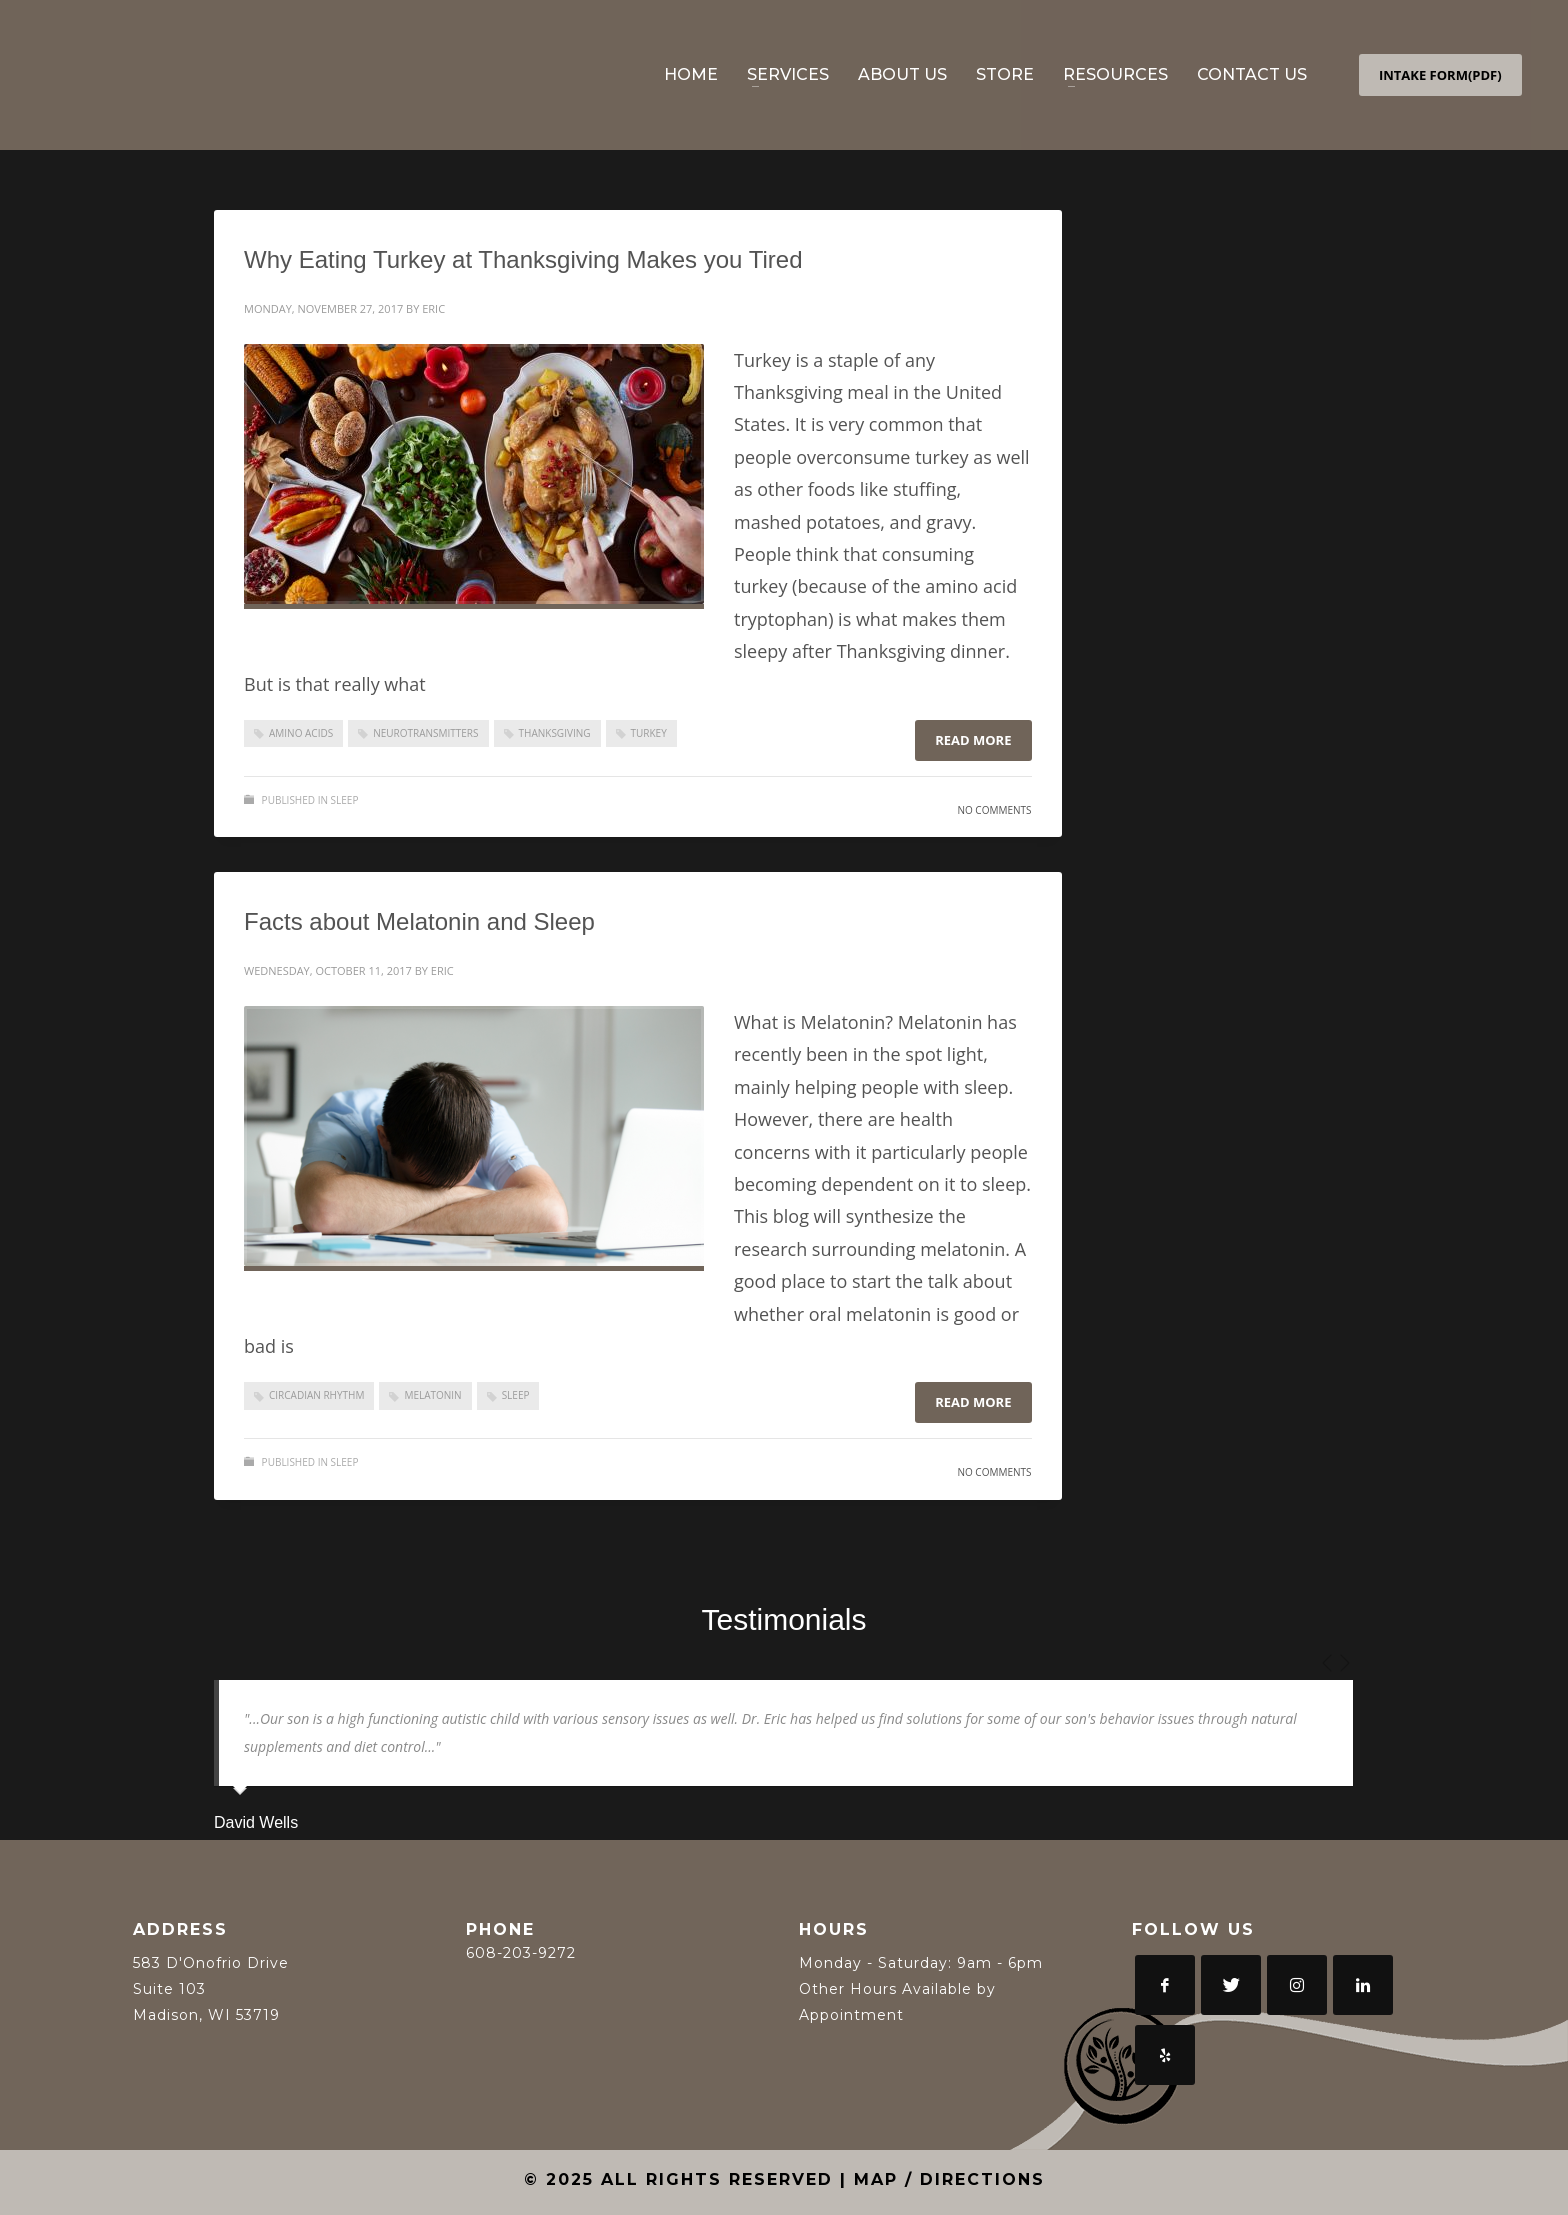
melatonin (432, 1395)
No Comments (994, 810)
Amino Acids (301, 733)
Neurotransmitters (425, 733)
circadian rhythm (316, 1395)
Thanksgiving (555, 733)
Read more (973, 740)
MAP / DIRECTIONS (949, 2179)
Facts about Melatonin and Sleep (419, 921)
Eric (433, 308)
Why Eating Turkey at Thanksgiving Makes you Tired (523, 259)
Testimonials (783, 1619)
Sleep (345, 800)
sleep (516, 1395)
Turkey (649, 733)
